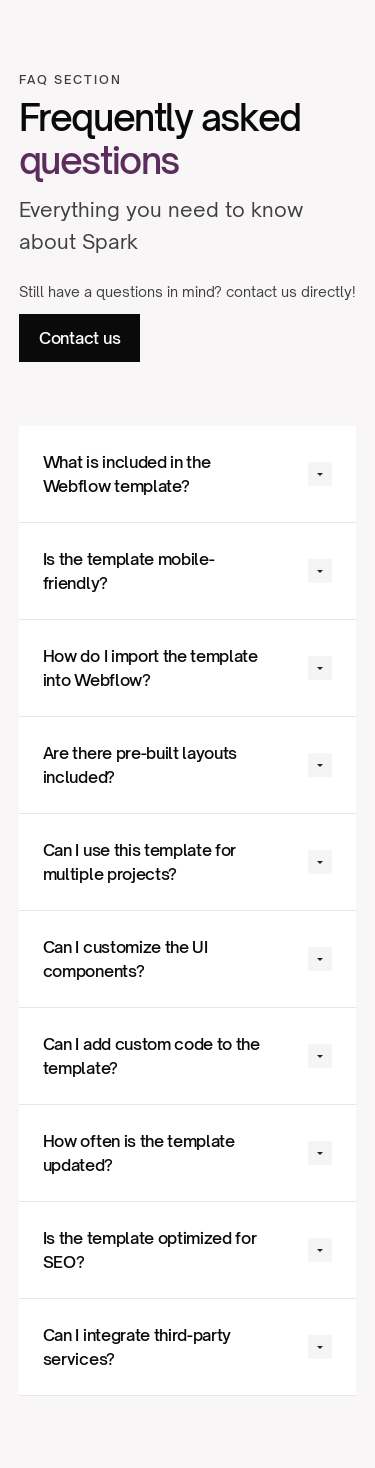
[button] (188, 474)
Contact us (80, 338)
